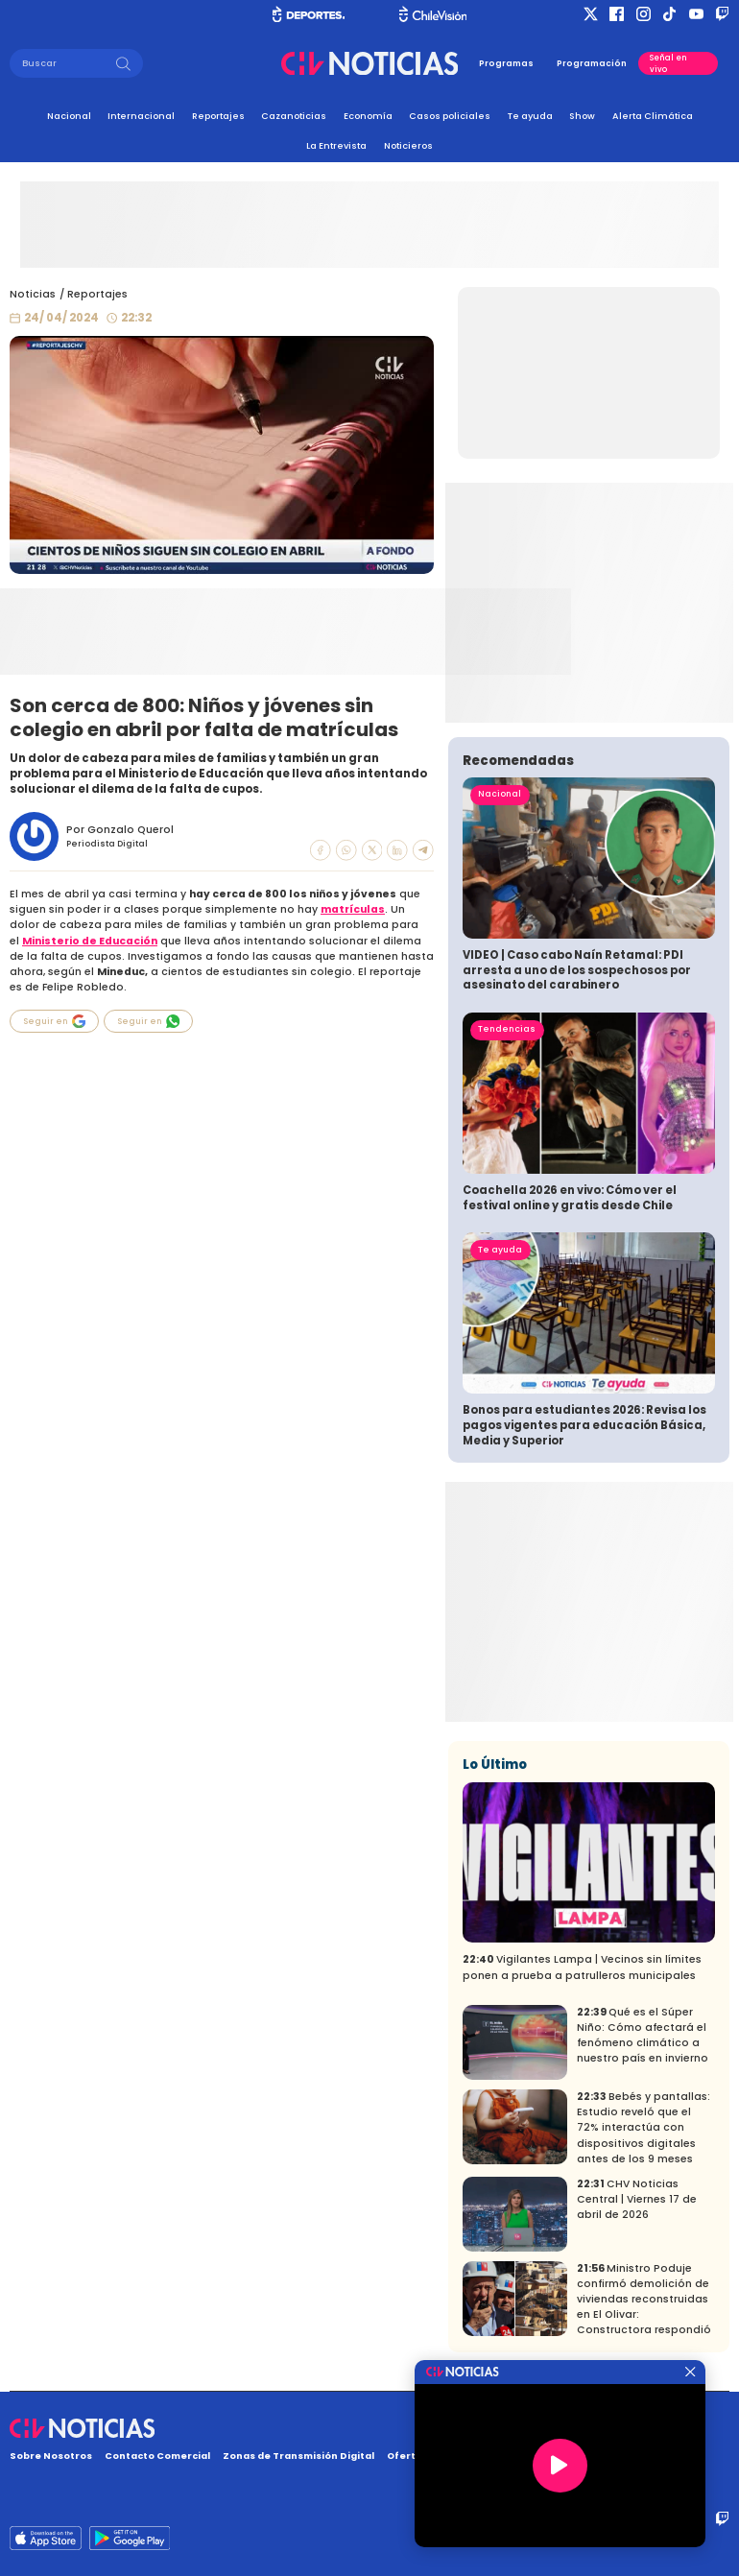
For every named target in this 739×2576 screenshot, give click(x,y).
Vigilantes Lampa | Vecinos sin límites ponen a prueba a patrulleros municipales (582, 1967)
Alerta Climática (652, 115)
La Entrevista (336, 145)
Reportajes (218, 115)
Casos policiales (449, 115)
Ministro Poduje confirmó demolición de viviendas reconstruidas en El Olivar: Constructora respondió (644, 2299)
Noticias (33, 294)
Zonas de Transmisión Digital (298, 2455)
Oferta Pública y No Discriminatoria (478, 2455)
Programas (506, 63)
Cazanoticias (293, 115)
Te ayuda (530, 115)
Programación (592, 63)
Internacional (141, 115)
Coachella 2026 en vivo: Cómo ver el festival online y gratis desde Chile (570, 1197)
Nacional (69, 115)
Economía (368, 115)
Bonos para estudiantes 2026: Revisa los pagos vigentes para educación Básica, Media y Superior (584, 1424)
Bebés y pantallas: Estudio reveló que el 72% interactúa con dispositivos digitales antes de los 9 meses (643, 2127)
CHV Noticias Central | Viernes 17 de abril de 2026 (637, 2199)
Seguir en (54, 1021)
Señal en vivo (668, 63)
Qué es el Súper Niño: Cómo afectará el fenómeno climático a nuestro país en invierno (642, 2035)
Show (582, 115)
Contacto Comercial (157, 2455)
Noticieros (408, 145)
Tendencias (507, 1029)
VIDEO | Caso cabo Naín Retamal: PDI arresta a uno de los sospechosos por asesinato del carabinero (577, 969)
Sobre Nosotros (51, 2455)
